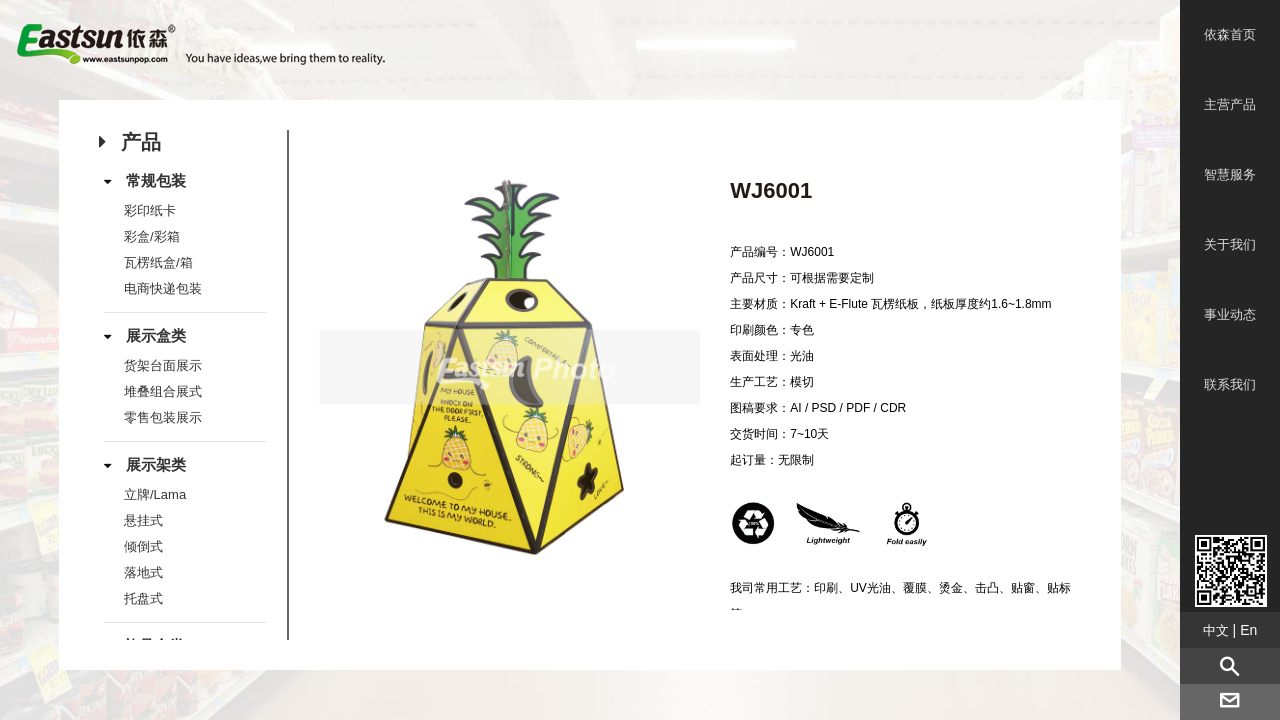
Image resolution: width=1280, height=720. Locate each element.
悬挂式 (143, 520)
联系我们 (1230, 384)
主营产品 (1230, 104)
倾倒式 (143, 546)
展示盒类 (156, 335)
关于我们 (1230, 244)
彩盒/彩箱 (152, 236)
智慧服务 (1230, 174)
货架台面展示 (163, 365)
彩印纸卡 (150, 210)
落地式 (143, 572)
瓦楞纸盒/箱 (158, 262)
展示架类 (156, 464)
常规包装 (156, 180)
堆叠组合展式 (163, 391)
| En (1230, 630)
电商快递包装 (163, 288)
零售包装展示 (163, 417)
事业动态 (1230, 314)
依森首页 (1230, 34)
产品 (141, 142)
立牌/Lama (155, 494)
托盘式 (143, 598)
